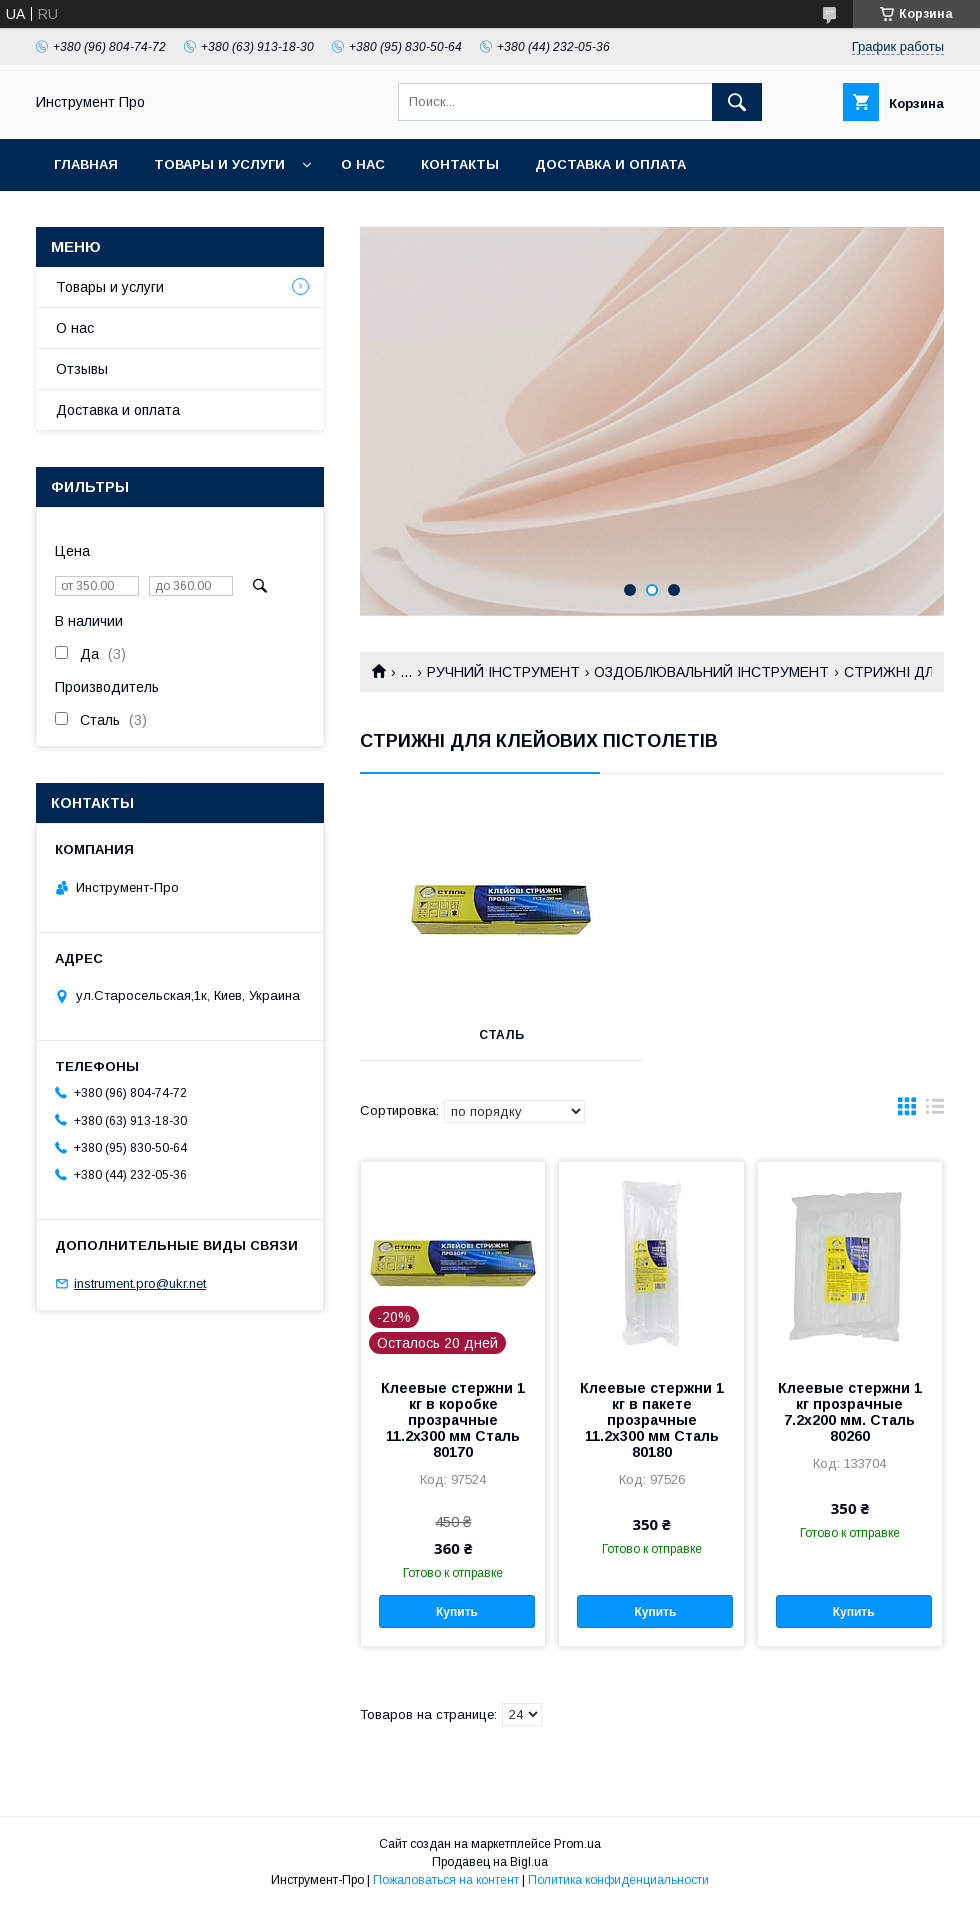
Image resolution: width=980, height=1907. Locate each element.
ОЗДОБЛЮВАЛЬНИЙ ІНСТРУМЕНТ (711, 672)
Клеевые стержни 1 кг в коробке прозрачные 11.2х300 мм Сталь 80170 (453, 1420)
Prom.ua (577, 1844)
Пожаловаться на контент (446, 1880)
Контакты (460, 164)
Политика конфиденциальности (618, 1880)
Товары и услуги (219, 164)
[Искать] (737, 102)
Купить (457, 1612)
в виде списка (935, 1111)
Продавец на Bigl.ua (490, 1862)
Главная (86, 164)
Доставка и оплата (610, 164)
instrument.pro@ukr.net (140, 1283)
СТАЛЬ (501, 1035)
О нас (363, 164)
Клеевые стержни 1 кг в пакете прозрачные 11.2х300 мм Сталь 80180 (652, 1420)
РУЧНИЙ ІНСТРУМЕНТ (503, 672)
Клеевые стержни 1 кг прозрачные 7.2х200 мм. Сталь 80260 (850, 1412)
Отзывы (82, 369)
